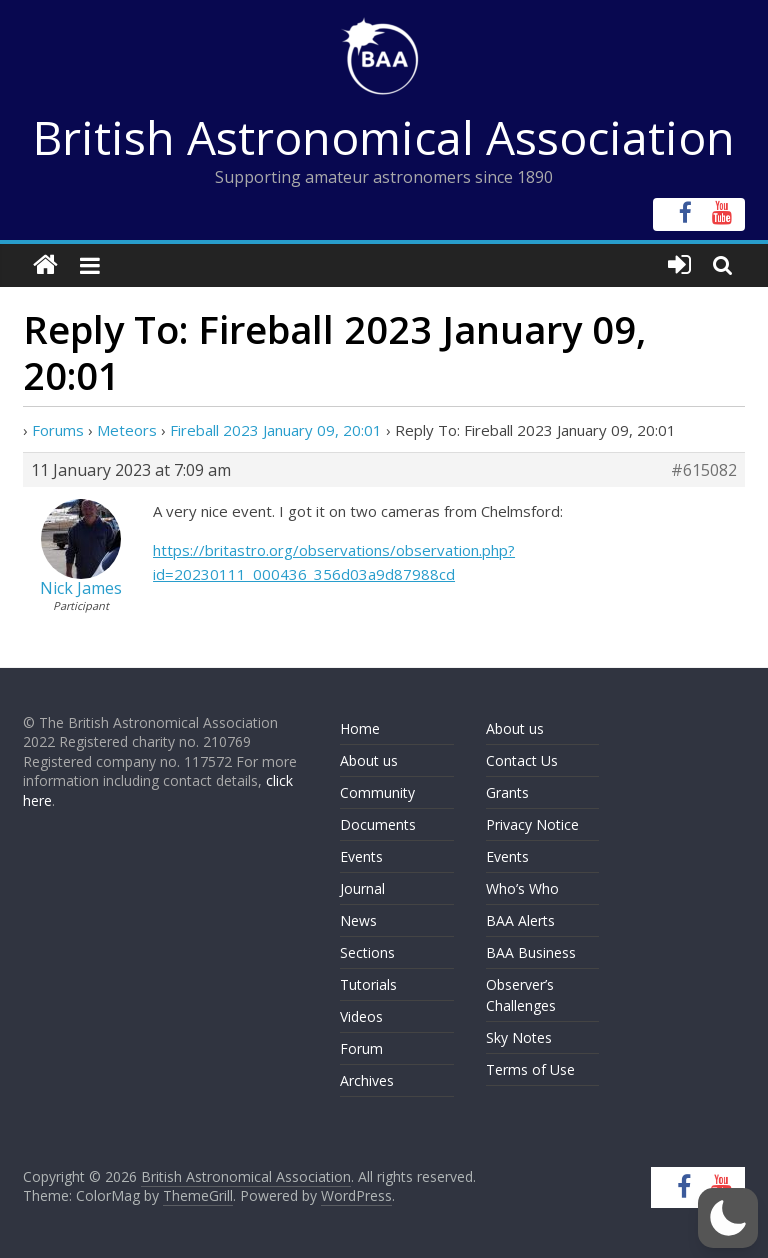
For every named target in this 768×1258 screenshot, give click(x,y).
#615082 (704, 470)
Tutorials (368, 984)
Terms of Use (530, 1069)
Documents (378, 824)
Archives (367, 1080)
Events (361, 856)
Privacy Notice (532, 824)
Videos (361, 1016)
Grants (507, 792)
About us (369, 760)
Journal (362, 888)
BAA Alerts (520, 920)
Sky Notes (519, 1037)
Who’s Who (522, 888)
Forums (58, 430)
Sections (367, 952)
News (358, 920)
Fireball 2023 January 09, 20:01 (276, 430)
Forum (361, 1048)
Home (360, 728)
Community (377, 792)
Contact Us (522, 760)
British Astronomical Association (384, 137)
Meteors (127, 430)
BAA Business (531, 952)
